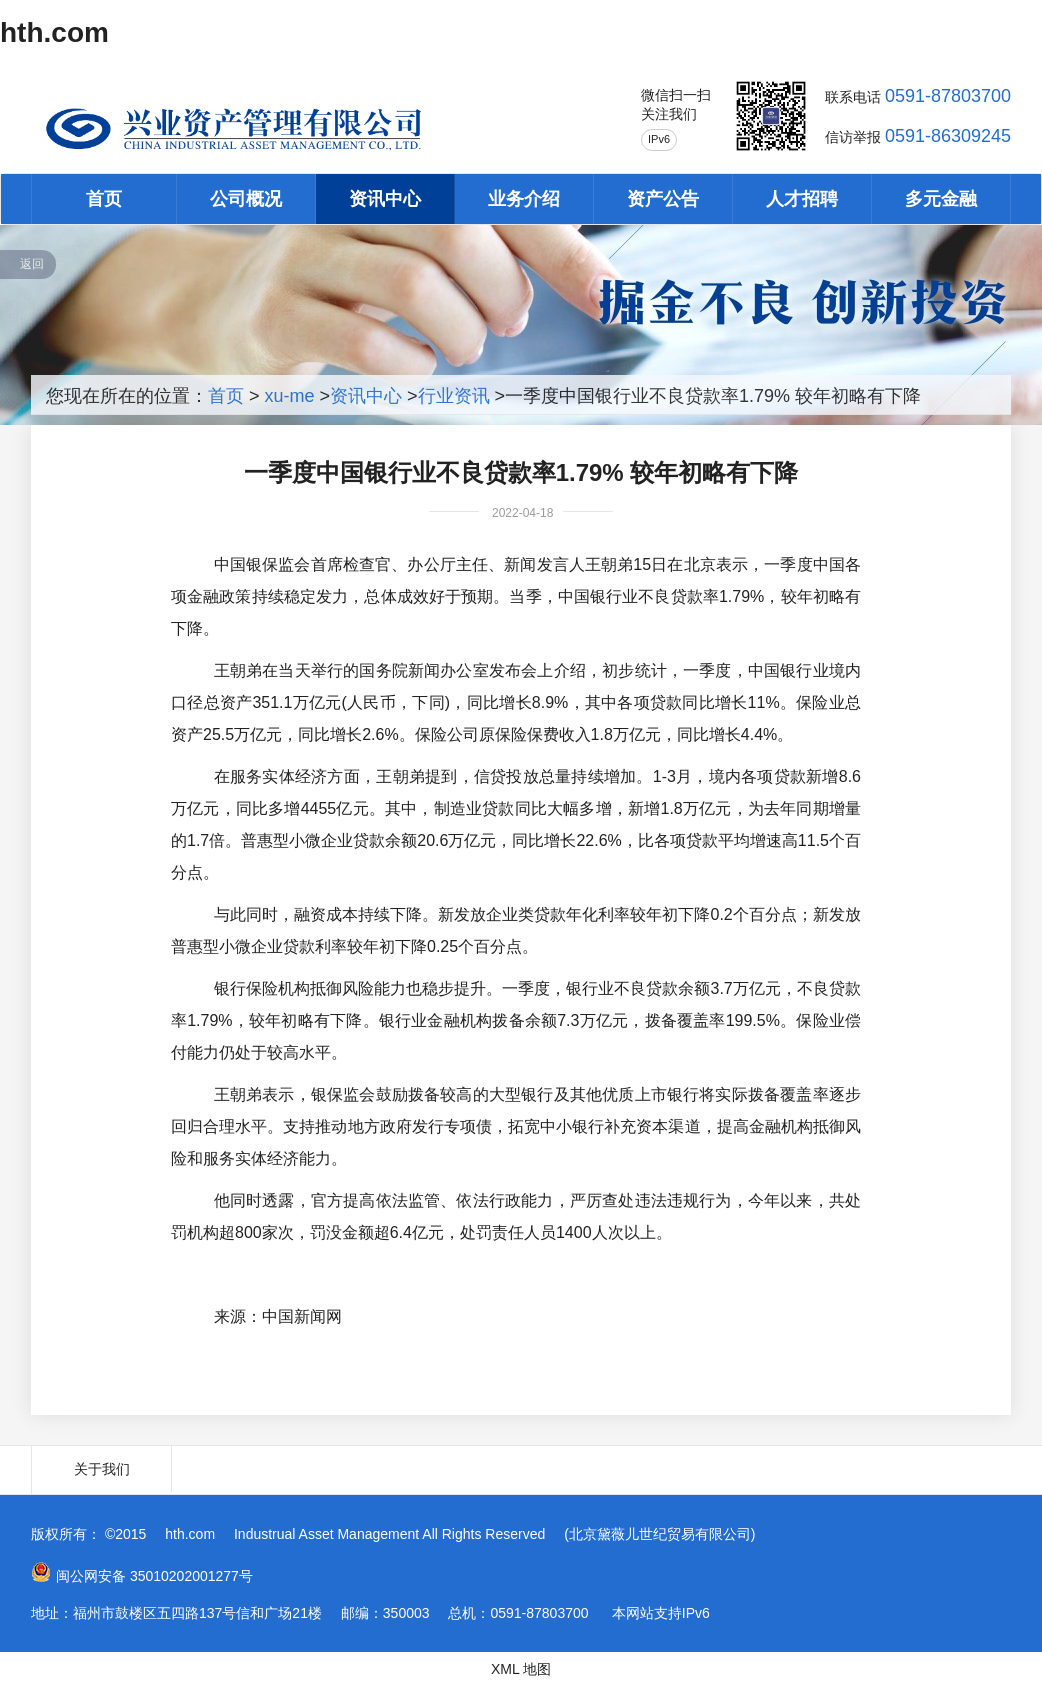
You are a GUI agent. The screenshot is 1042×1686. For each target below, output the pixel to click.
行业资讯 (454, 396)
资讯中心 (385, 199)
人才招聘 (802, 199)
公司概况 (246, 199)
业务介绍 (524, 199)
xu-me (290, 396)
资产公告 (663, 199)
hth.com (54, 32)
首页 (104, 199)
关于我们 (102, 1469)
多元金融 (941, 199)
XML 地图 (521, 1669)
